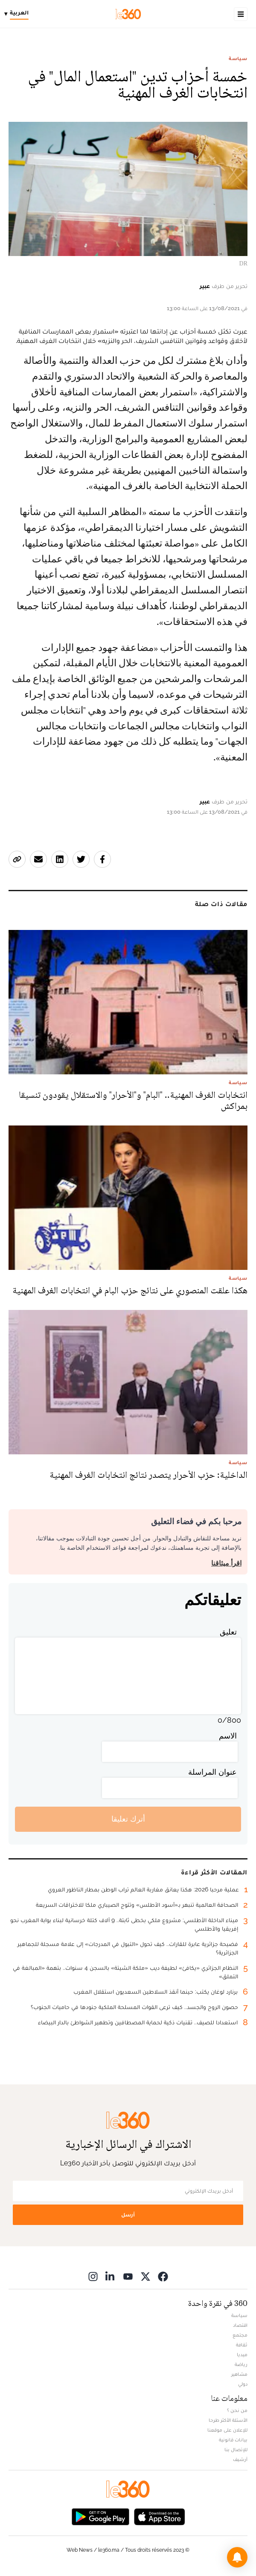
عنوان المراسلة (212, 1771)
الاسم (228, 1735)
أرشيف (240, 2459)
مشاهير (239, 2374)
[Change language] (18, 14)
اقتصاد (240, 2325)
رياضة (241, 2364)
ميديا (242, 2354)
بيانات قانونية (233, 2440)
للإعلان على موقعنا (227, 2430)
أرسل (128, 2214)
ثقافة (241, 2345)
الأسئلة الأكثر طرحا (228, 2420)
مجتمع (240, 2335)
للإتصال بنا (235, 2449)
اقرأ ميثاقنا (226, 1563)
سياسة (238, 58)
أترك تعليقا (128, 1818)
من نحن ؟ (237, 2410)
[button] (237, 2557)
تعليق (228, 1631)
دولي (242, 2384)
